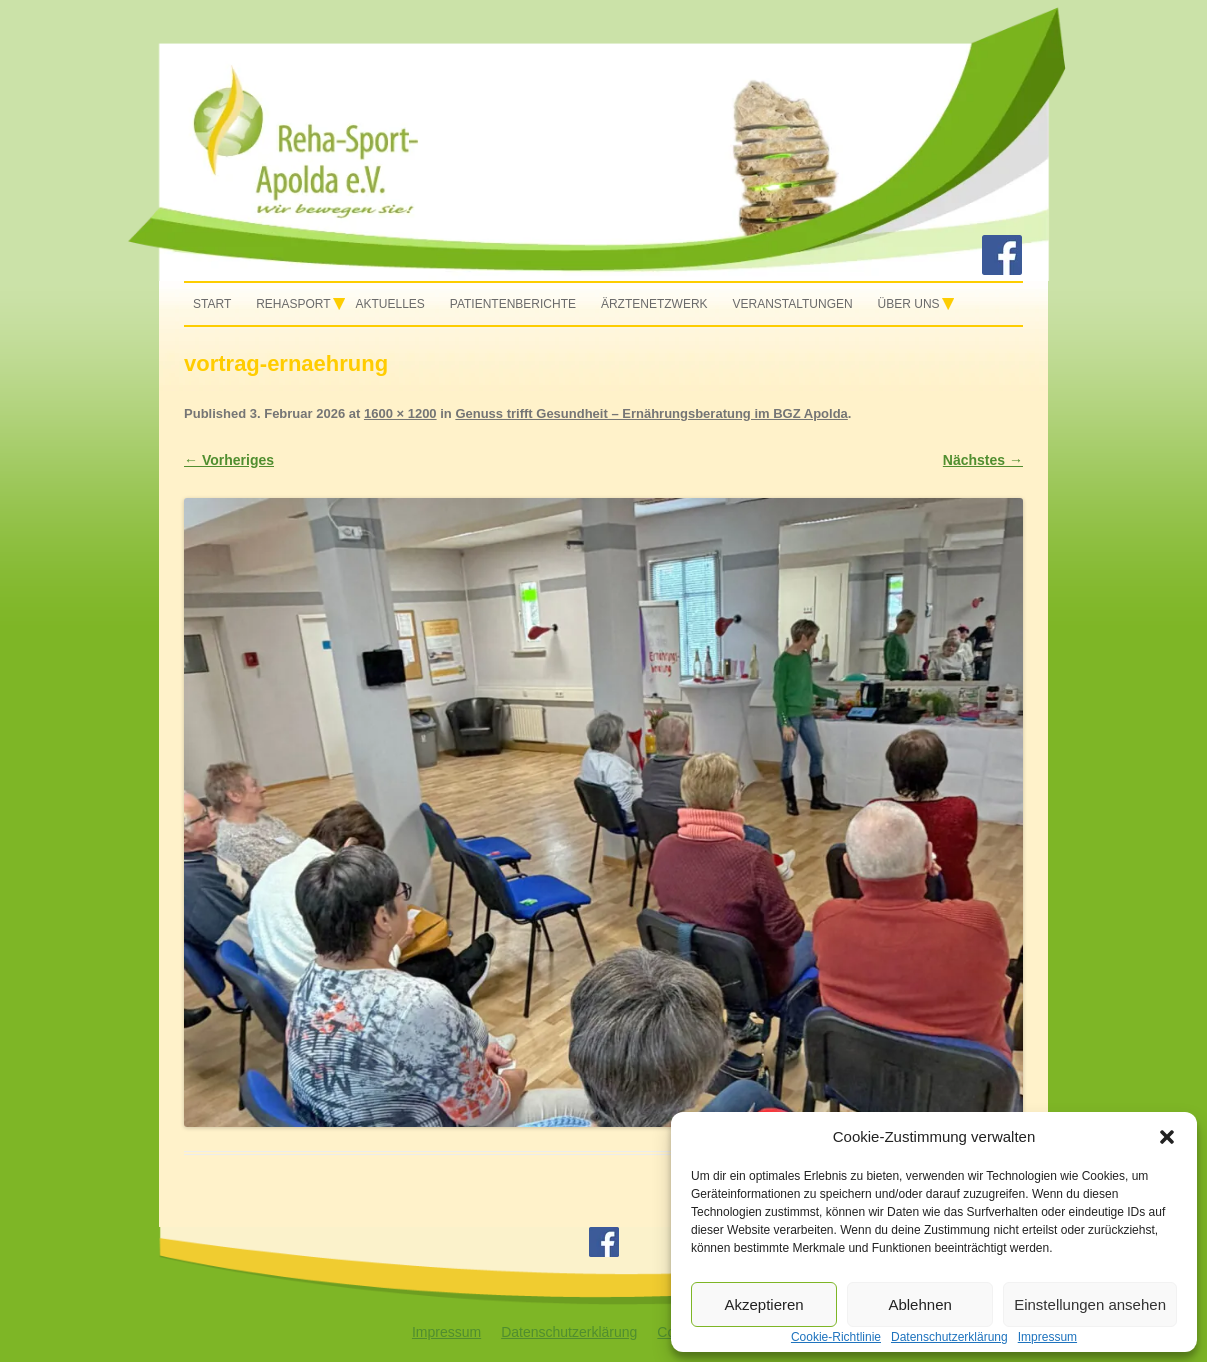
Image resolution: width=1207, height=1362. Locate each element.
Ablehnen (919, 1304)
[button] (1167, 1137)
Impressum (446, 1332)
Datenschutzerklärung (569, 1332)
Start (212, 304)
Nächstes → (983, 460)
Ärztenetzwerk (654, 304)
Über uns (909, 304)
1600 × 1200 (400, 413)
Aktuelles (390, 304)
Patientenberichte (513, 304)
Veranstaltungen (792, 304)
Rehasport (293, 304)
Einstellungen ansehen (1090, 1304)
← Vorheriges (229, 460)
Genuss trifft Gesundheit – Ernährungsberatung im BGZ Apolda (651, 413)
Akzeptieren (763, 1304)
